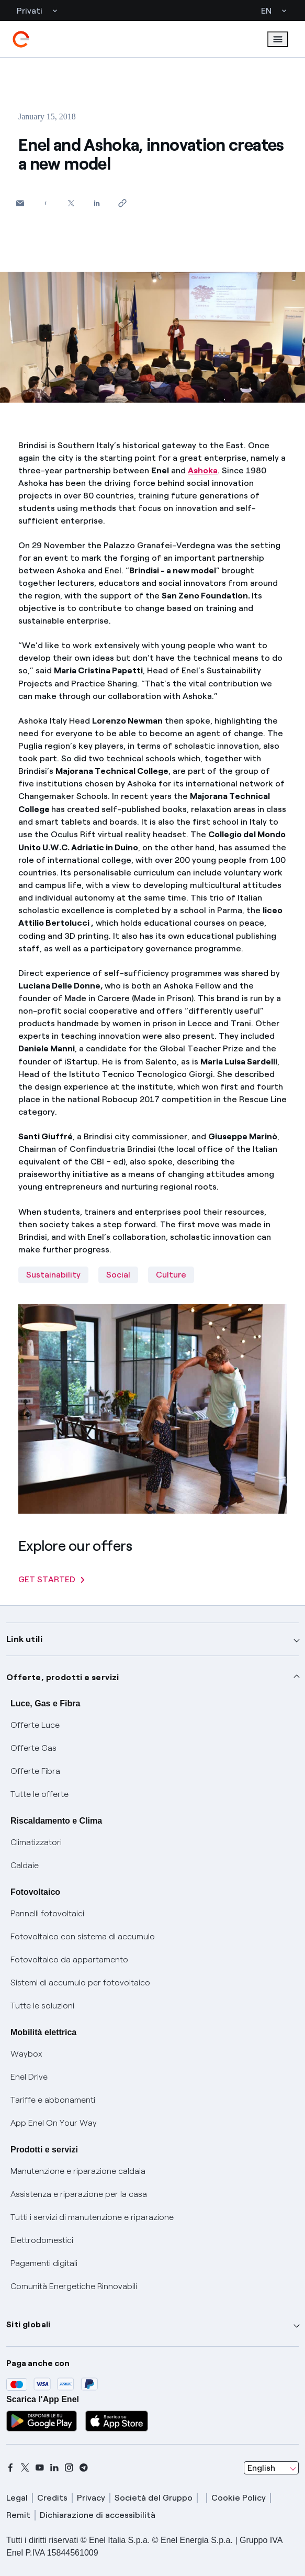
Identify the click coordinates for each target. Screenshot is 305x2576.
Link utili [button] (24, 1639)
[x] (25, 2467)
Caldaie (24, 1865)
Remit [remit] (18, 2515)
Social (118, 1275)
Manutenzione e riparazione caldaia (77, 2171)
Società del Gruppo (154, 2498)
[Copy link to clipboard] (122, 203)
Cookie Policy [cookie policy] (238, 2498)
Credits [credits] (52, 2498)
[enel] (21, 39)
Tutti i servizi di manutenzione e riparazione (92, 2217)
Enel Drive (29, 2077)
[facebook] (10, 2467)
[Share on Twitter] (71, 203)
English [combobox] (261, 2468)
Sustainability (53, 1275)
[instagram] (69, 2467)
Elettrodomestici (41, 2240)
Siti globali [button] (28, 2324)
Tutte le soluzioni (42, 2006)
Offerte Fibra (35, 1771)
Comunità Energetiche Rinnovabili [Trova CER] (73, 2286)
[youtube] (40, 2467)
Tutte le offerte (39, 1794)
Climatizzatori (36, 1842)
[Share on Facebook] (46, 203)
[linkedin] (54, 2467)
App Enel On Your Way (53, 2123)
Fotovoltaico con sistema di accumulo (82, 1936)
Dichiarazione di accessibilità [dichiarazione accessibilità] (97, 2515)
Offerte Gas (33, 1748)
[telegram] (84, 2467)
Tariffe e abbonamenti (52, 2100)
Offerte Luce (35, 1725)
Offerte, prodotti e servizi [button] (62, 1677)
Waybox (26, 2054)
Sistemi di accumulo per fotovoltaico (80, 1982)
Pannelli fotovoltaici (47, 1913)
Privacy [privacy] (91, 2498)
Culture (171, 1275)
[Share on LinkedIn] (97, 203)
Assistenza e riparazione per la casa (78, 2194)
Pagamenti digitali (43, 2263)
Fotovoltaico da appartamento (69, 1959)
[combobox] (271, 2468)
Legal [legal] (17, 2498)
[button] (20, 203)
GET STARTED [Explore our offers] (51, 1579)
